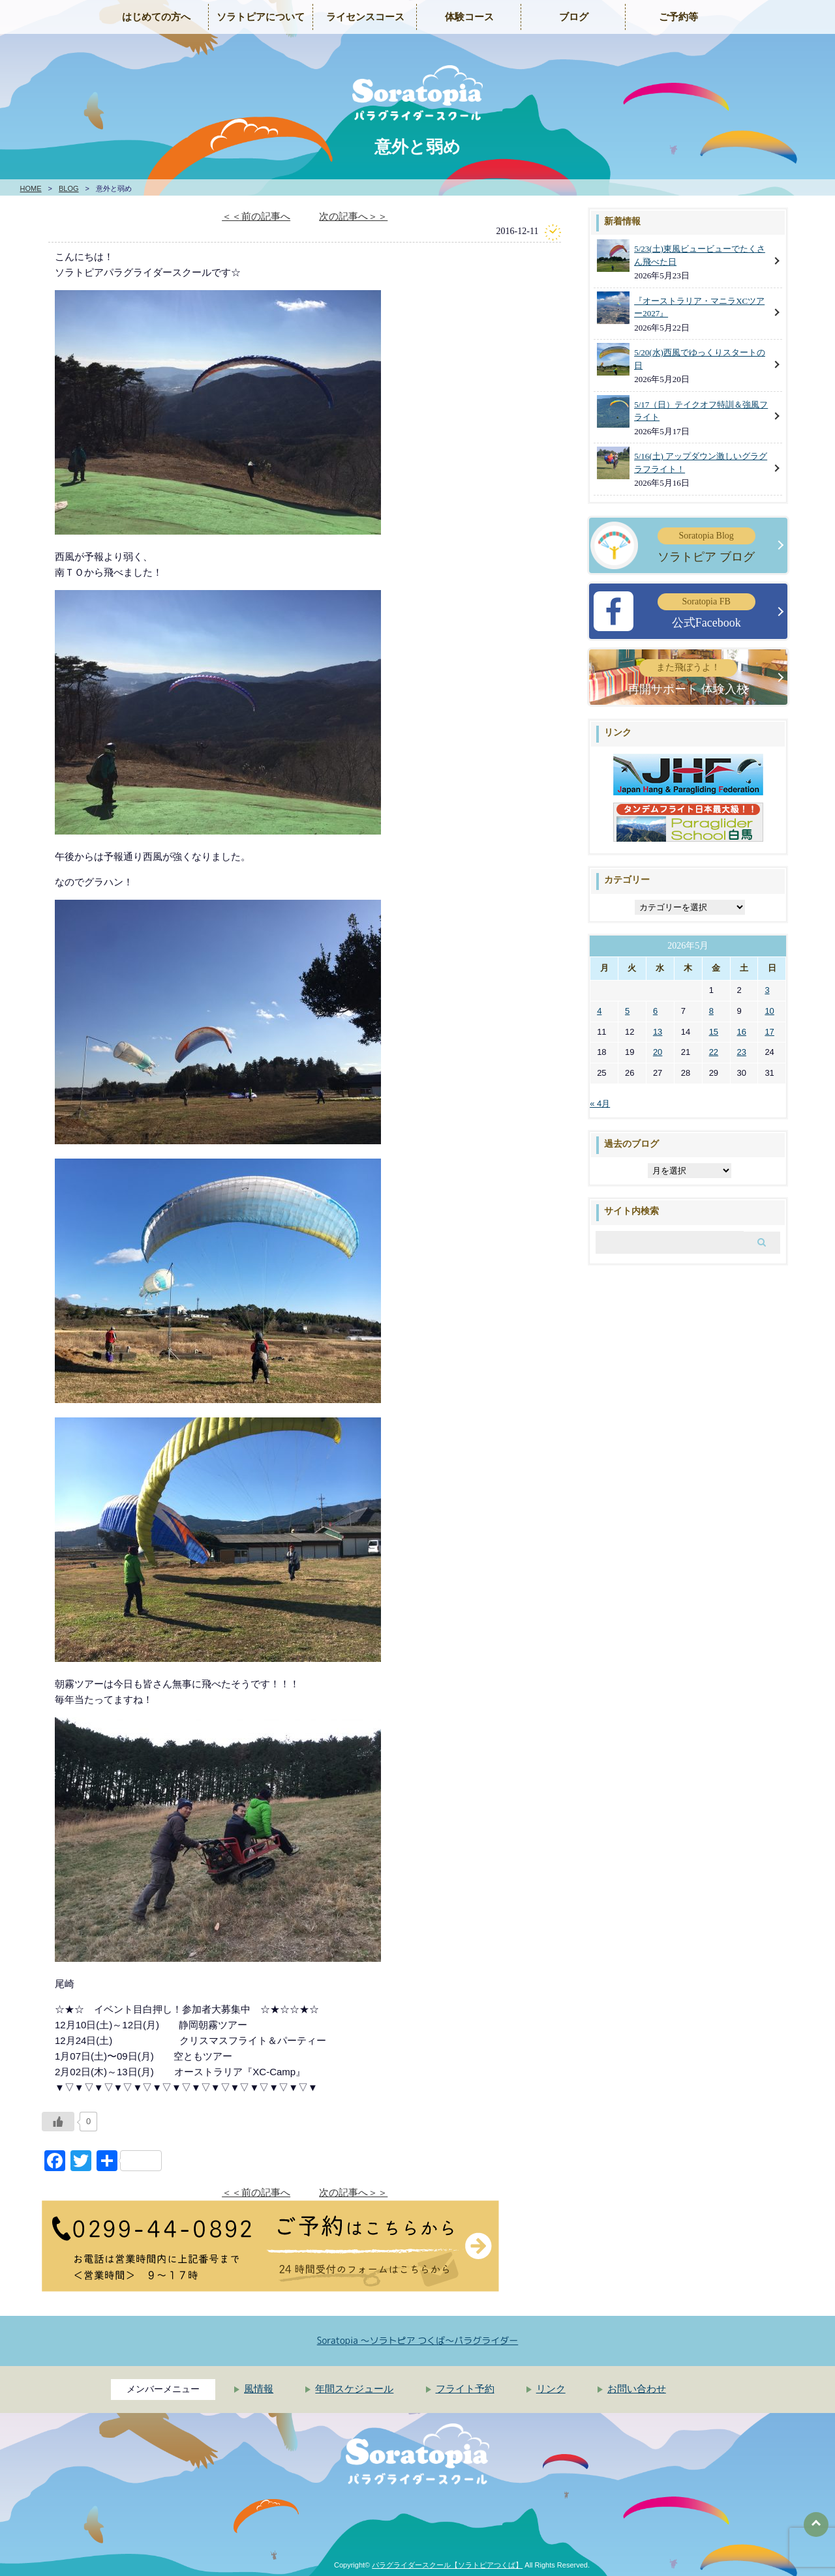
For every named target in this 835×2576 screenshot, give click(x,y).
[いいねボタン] (58, 2121)
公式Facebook (706, 611)
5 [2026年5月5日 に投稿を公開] (627, 1011)
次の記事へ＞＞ (353, 216)
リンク (551, 2389)
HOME (31, 188)
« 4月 (600, 1103)
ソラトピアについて (261, 17)
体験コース (469, 17)
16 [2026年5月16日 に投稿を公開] (741, 1032)
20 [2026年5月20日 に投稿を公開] (657, 1052)
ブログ (573, 17)
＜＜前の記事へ (256, 216)
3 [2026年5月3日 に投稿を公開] (767, 990)
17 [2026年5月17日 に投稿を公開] (769, 1032)
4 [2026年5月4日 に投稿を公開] (599, 1011)
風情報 (258, 2389)
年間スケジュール (354, 2389)
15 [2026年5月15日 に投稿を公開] (713, 1032)
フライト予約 (465, 2389)
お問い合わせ (636, 2389)
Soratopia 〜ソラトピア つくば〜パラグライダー (418, 2340)
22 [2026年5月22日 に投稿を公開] (713, 1052)
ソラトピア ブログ (706, 545)
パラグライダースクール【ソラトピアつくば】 (447, 2565)
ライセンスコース (365, 17)
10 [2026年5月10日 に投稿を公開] (769, 1011)
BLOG (69, 188)
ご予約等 (678, 17)
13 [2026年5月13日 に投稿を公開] (657, 1032)
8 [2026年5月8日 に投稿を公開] (711, 1011)
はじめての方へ (156, 17)
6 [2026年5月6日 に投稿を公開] (655, 1011)
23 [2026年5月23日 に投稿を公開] (741, 1052)
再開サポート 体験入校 (688, 677)
